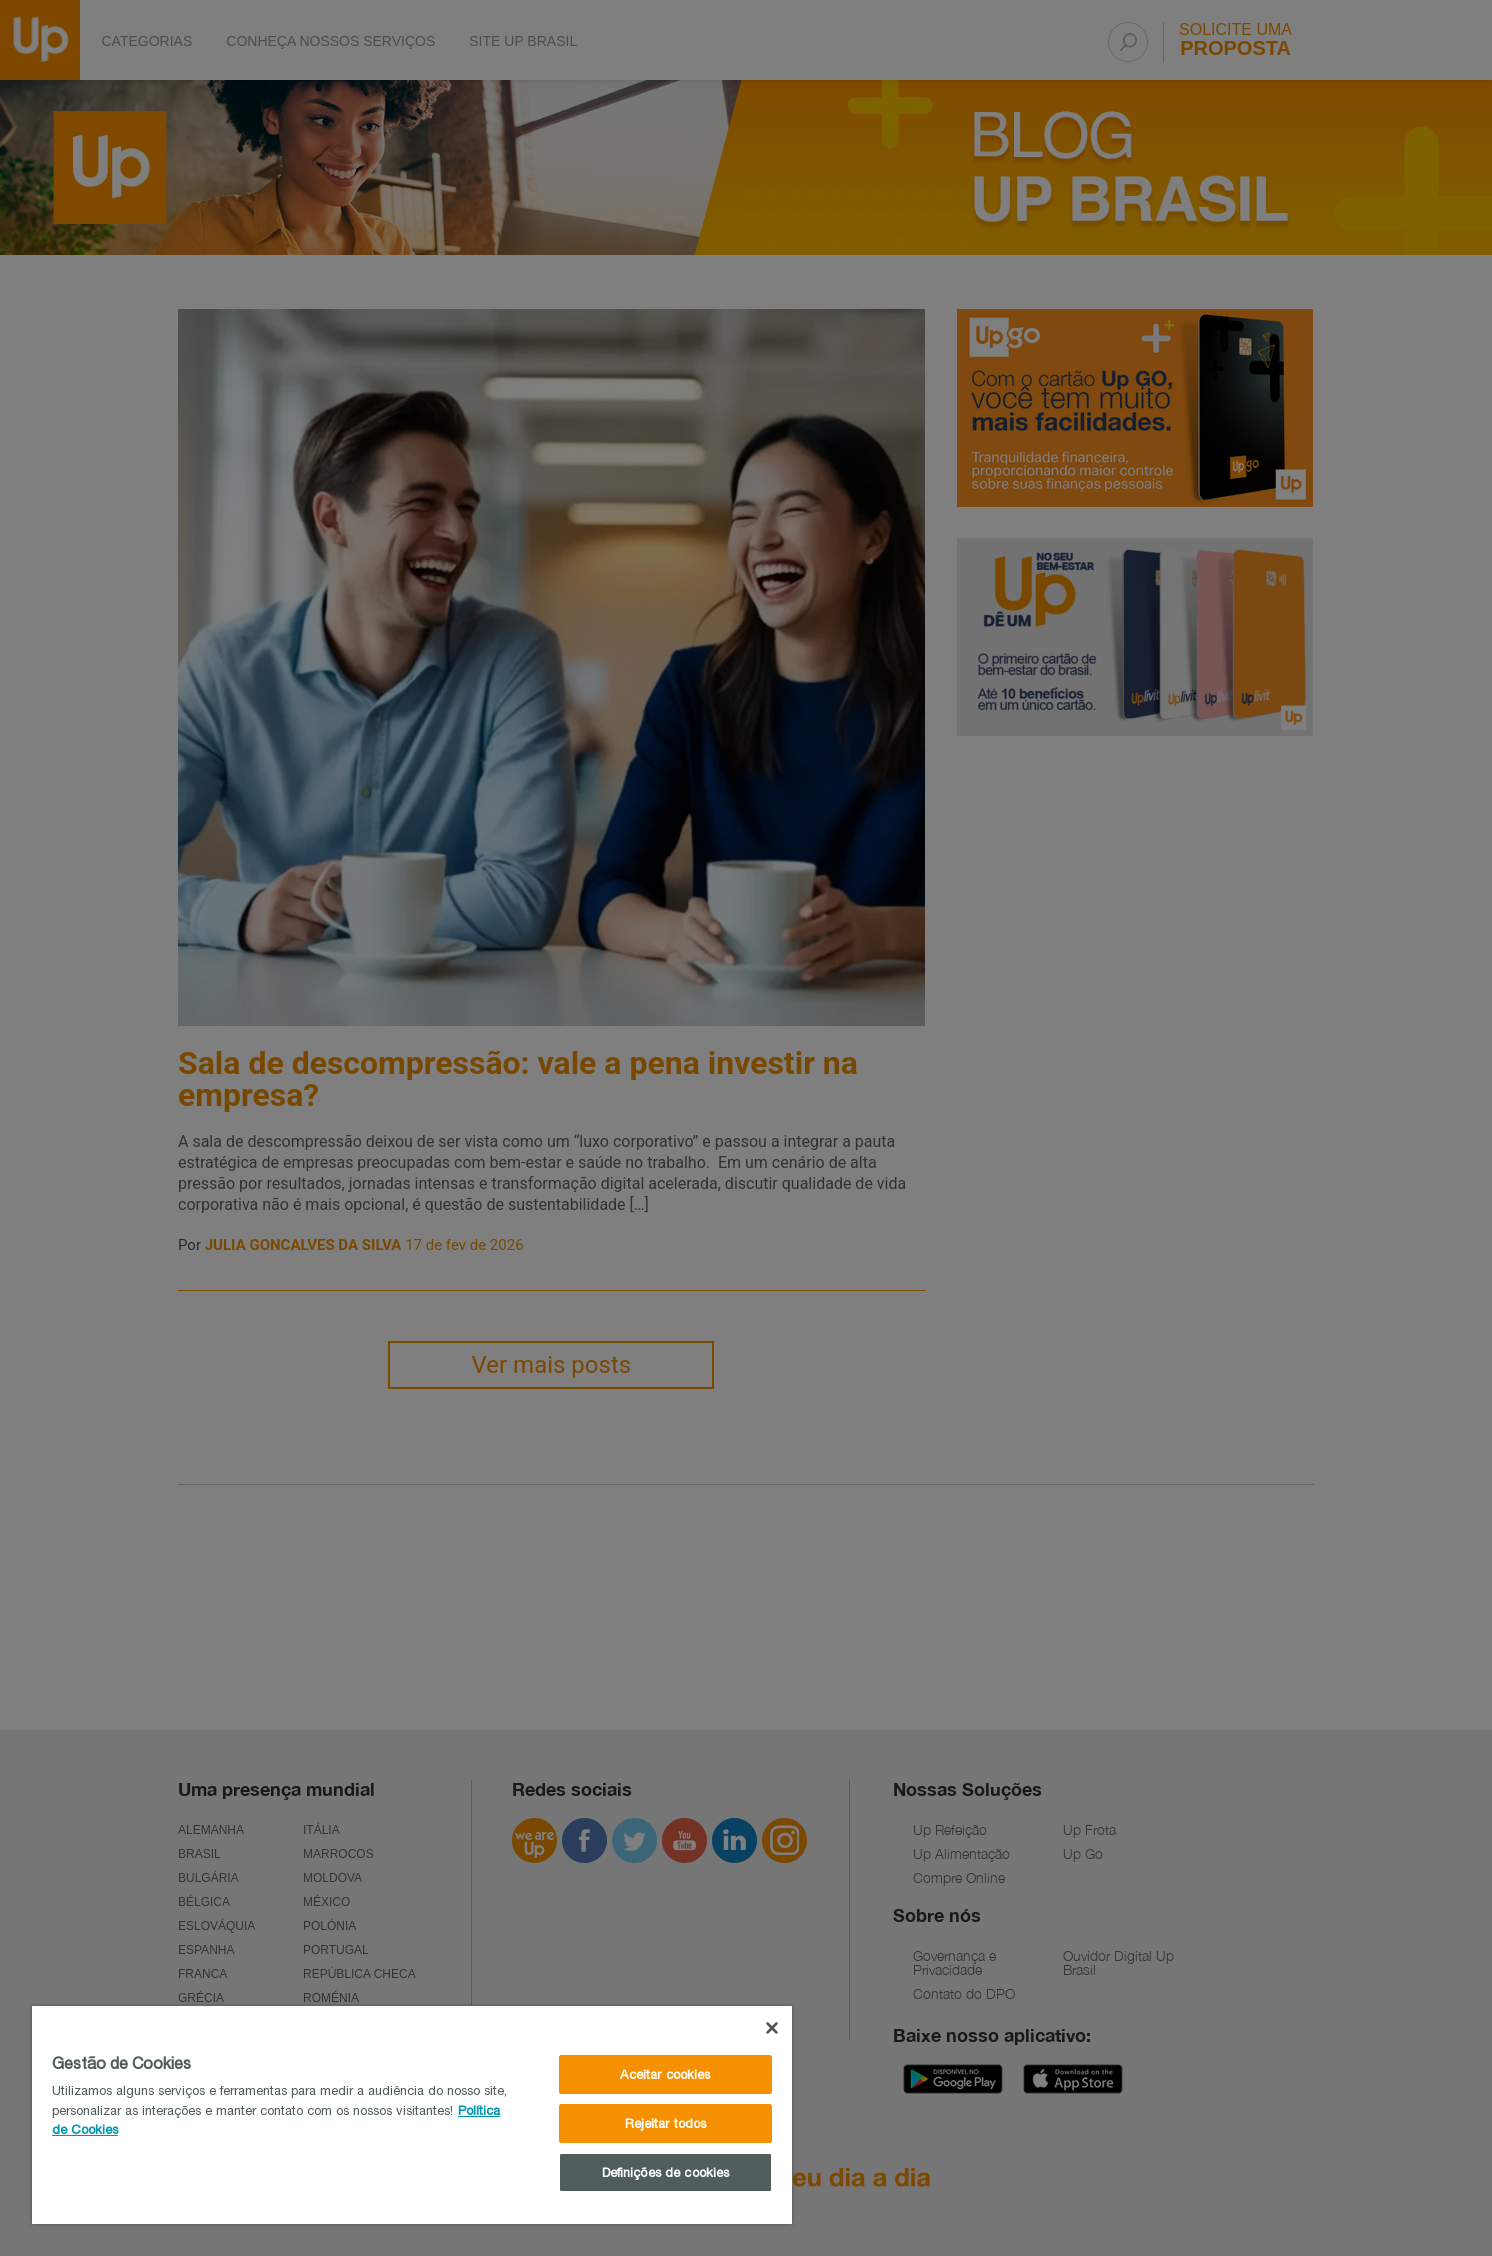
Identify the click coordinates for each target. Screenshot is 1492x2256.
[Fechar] (772, 2028)
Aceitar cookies (665, 2074)
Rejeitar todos (666, 2123)
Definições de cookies (666, 2172)
